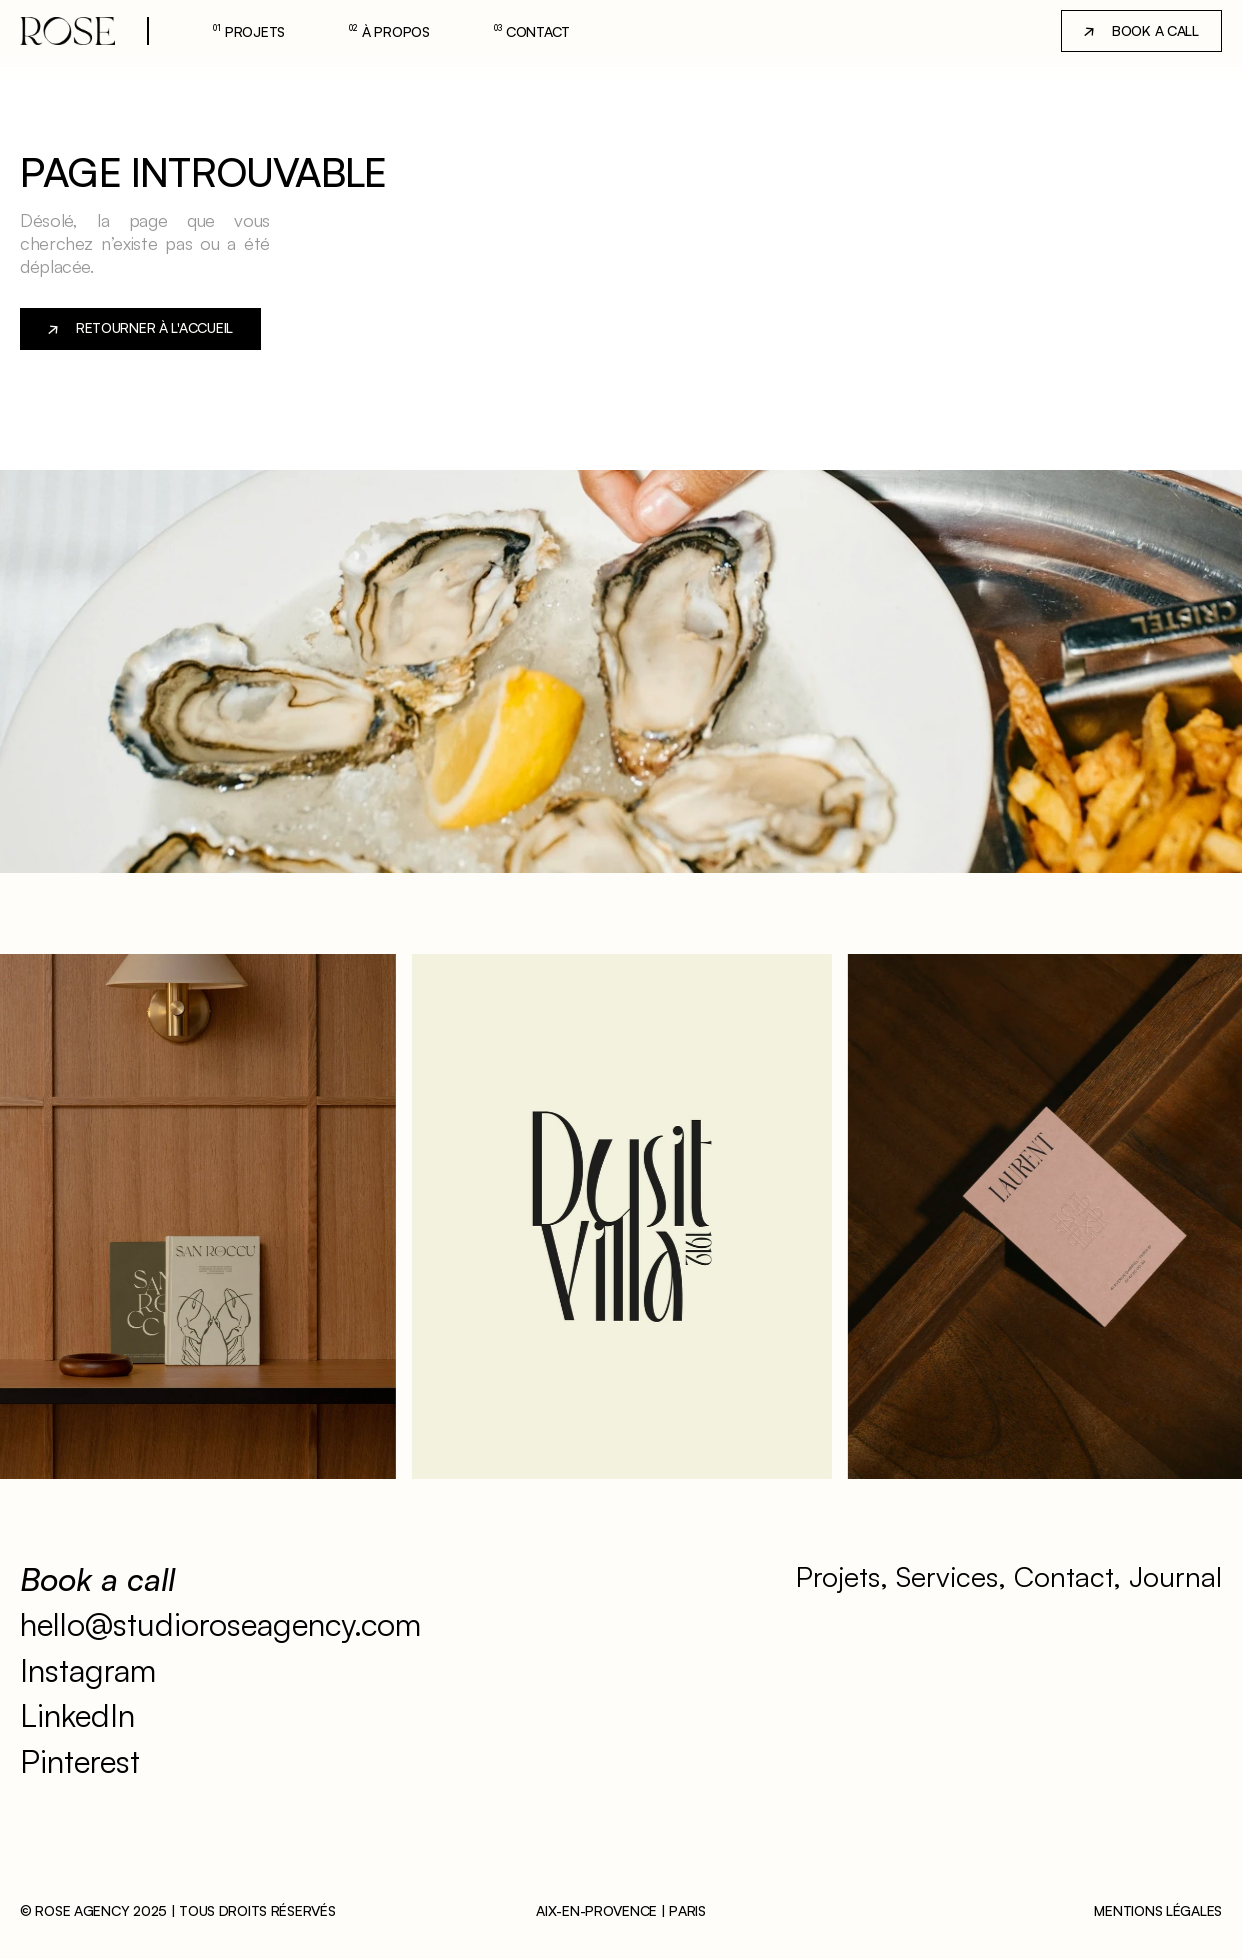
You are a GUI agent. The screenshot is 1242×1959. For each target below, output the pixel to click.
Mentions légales (1158, 1910)
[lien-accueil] (67, 31)
